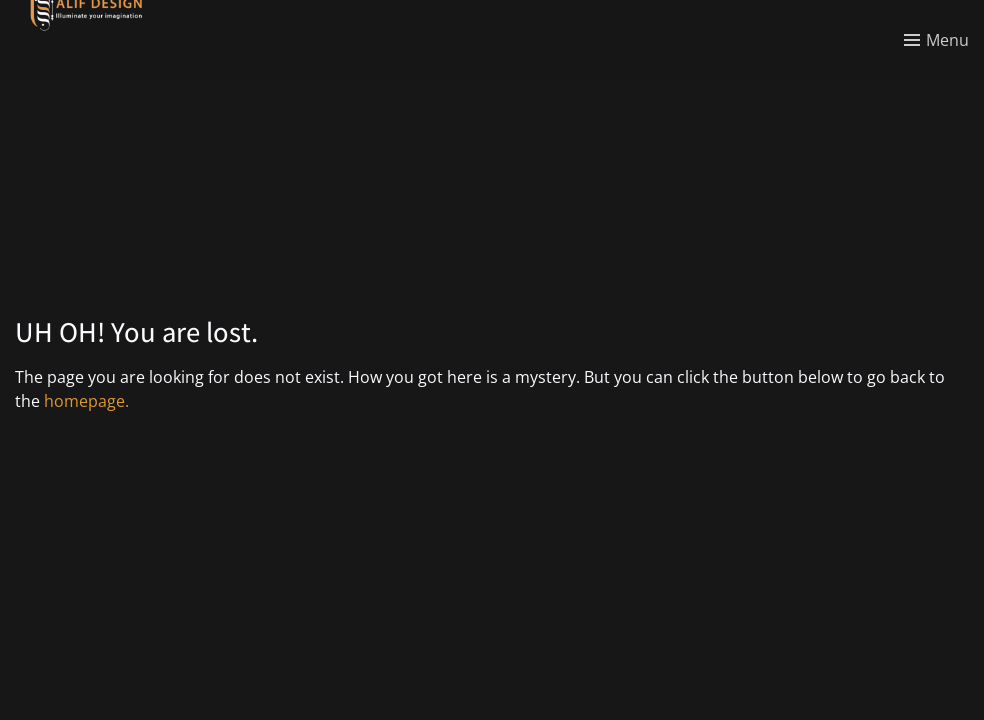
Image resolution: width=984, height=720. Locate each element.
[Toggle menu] (936, 40)
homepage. (86, 401)
